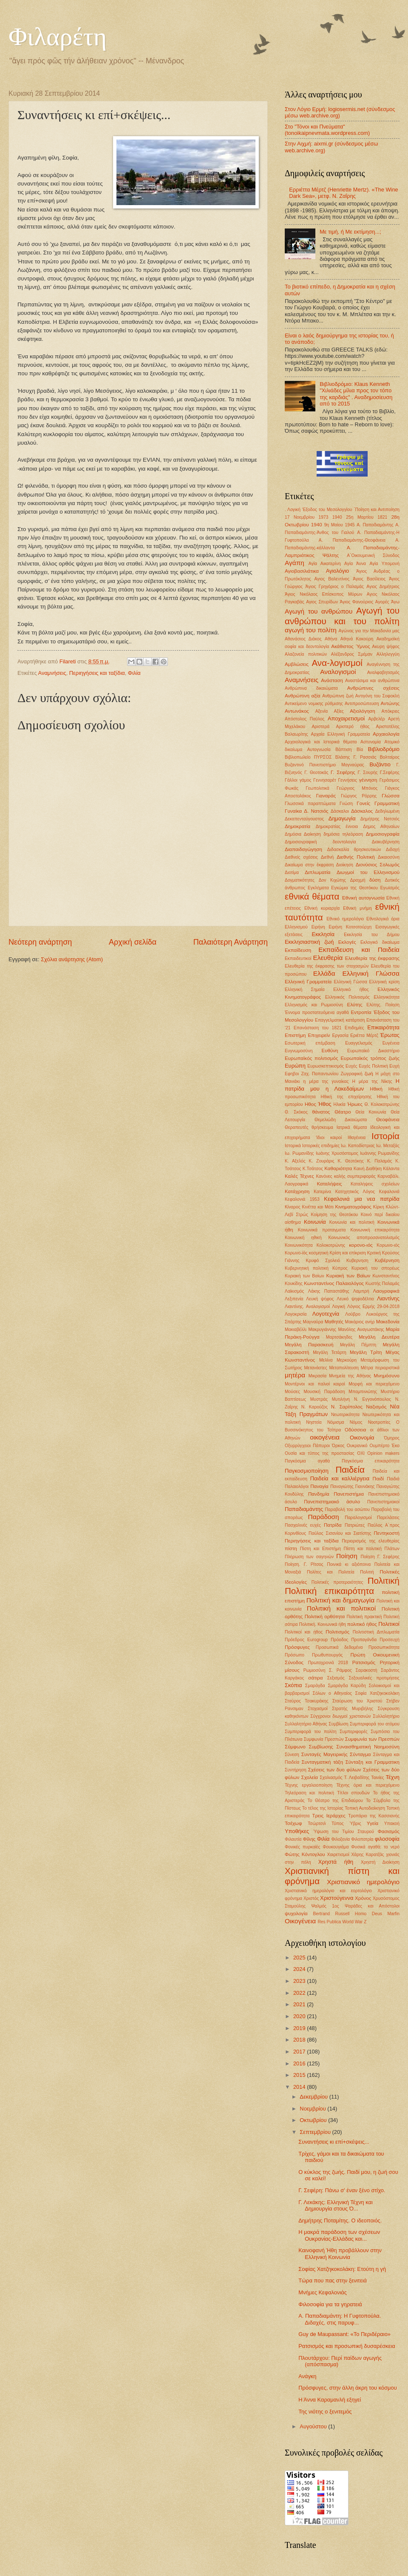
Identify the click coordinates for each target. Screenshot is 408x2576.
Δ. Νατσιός (316, 811)
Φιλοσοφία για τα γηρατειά (330, 2304)
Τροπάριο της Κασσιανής (374, 1815)
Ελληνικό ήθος (351, 989)
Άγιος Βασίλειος (369, 579)
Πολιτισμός (337, 1631)
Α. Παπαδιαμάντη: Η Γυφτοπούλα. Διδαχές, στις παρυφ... (339, 2319)
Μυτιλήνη (341, 1399)
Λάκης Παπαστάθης (328, 1291)
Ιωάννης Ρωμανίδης (380, 1153)
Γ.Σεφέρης (390, 772)
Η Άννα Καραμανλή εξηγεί (329, 2399)
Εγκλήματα (318, 887)
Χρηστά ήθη (336, 1862)
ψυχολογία (296, 1913)
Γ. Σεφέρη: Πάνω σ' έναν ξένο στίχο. (341, 2190)
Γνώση (346, 803)
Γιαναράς (326, 795)
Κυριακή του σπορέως (375, 1268)
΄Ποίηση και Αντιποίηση (377, 509)
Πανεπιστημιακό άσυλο (332, 1501)
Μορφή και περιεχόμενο (374, 1384)
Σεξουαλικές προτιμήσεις (374, 1678)
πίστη (291, 1548)
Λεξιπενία (294, 1299)
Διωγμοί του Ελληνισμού (368, 872)
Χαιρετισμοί (338, 1854)
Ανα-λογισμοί (337, 663)
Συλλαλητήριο (386, 1716)
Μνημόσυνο (387, 1375)
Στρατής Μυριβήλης (352, 1708)
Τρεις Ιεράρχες (328, 1815)
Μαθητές (334, 1321)
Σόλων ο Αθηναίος (332, 1693)
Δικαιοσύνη (389, 857)
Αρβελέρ (376, 719)
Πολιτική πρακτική (364, 1616)
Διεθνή (327, 857)
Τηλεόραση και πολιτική (309, 1793)
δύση (374, 879)
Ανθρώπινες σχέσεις (373, 688)
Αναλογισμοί (338, 671)
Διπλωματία (317, 872)
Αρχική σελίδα (132, 942)
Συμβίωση (338, 1724)
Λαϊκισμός (294, 1291)
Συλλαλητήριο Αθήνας (306, 1724)
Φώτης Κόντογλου (305, 1854)
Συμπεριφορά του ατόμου (375, 1724)
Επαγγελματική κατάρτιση (340, 1020)
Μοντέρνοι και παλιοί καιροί (315, 1384)
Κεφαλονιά (389, 1191)
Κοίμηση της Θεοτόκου (334, 1214)
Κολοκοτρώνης (331, 1245)
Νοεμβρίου (313, 2108)
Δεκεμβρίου (314, 2096)
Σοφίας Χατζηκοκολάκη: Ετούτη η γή (342, 2269)
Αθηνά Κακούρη (356, 639)
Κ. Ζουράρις (321, 1161)
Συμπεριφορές (354, 1731)
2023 (300, 1981)
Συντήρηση (295, 1770)
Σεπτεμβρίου (316, 2132)
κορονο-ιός (361, 1245)
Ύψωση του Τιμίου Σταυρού (343, 1831)
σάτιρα (315, 1677)
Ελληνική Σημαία (305, 989)
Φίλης (309, 1839)
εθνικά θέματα (312, 896)
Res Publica (329, 1921)
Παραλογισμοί (358, 1517)
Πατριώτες (355, 1525)
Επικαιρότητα (383, 1027)
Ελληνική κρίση (384, 982)
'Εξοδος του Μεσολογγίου (327, 509)
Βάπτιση (343, 749)
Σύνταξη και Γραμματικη (373, 1762)
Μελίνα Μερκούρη (338, 1360)
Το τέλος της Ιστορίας (322, 1808)
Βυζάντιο (379, 764)
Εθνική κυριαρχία (322, 908)
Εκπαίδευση (298, 950)
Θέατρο (342, 1111)
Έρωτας (390, 1035)
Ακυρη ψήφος (386, 646)
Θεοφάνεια (388, 1119)
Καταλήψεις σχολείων (375, 1184)
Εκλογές (347, 942)
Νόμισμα (335, 1422)
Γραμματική (387, 803)
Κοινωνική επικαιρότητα (375, 1230)
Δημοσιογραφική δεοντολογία (320, 842)
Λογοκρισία (295, 1314)
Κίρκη (378, 1207)
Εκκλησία (323, 934)
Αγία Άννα (355, 563)
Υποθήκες (297, 1831)
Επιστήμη (295, 1035)
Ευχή (394, 1066)
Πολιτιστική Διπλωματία (376, 1632)
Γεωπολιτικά (317, 788)
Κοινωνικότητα (299, 1245)
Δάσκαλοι (340, 811)
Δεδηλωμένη (387, 811)
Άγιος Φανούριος (357, 602)
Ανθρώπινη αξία (302, 695)
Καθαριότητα (338, 1168)
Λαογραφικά (386, 1291)
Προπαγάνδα (364, 1639)
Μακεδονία (388, 1321)
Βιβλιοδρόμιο (384, 749)
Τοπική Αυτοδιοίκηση (365, 1808)
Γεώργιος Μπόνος (357, 788)
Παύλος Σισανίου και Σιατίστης (340, 1533)
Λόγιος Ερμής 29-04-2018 (373, 1306)
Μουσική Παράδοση (324, 1391)
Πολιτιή (367, 1572)
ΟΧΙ (361, 1453)
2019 (300, 2028)
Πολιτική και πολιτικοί (341, 1608)
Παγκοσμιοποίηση (307, 1471)
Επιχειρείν (319, 1035)
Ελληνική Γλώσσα (371, 973)
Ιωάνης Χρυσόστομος (337, 1153)
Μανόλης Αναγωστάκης (361, 1329)
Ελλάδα (324, 973)
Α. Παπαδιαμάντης (375, 525)
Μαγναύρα (313, 1321)
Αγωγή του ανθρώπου (318, 611)
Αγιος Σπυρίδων (322, 602)
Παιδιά (393, 1478)
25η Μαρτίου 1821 (366, 517)
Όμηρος (392, 1438)
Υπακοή (392, 1823)
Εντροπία (361, 1012)
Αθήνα (331, 639)
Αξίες (338, 711)
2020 (300, 2016)
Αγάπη (294, 562)
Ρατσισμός (363, 1662)
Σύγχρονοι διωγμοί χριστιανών (340, 1716)
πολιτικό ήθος (362, 1624)
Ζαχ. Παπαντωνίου (319, 1073)
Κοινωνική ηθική (303, 1237)
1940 (337, 517)
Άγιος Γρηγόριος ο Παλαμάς (335, 586)
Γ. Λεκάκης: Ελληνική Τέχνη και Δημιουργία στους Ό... (335, 2205)
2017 (300, 2051)
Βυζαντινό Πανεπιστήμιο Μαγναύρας (324, 765)
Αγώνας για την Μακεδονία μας (369, 630)
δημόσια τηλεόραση (343, 834)
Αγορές (382, 602)
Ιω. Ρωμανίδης (299, 1153)
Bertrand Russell (331, 1913)
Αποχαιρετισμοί (346, 718)
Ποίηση (346, 1555)
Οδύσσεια (355, 1429)
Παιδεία (349, 1469)
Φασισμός (389, 1831)
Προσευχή (390, 1639)
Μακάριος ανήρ (360, 1321)
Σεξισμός (336, 1678)
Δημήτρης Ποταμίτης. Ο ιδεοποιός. (340, 2220)
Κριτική (374, 1253)
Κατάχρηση (297, 1191)
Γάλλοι (291, 780)
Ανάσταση (332, 680)
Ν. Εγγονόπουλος (372, 1399)
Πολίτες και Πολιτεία (330, 1572)
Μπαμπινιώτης (362, 1391)
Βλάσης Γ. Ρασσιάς (356, 757)
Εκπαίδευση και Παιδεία (359, 949)
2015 (300, 2075)
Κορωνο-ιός (388, 1245)
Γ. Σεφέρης (343, 772)
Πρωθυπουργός (327, 1655)
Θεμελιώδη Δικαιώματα (340, 1119)
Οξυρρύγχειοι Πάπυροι (307, 1445)
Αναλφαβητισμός (383, 672)
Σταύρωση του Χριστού (357, 1701)
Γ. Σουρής (367, 772)
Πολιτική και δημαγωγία (340, 1600)
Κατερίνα (322, 1191)
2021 (300, 2004)
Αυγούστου (314, 2426)
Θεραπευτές (296, 1127)
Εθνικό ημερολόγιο (345, 919)
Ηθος (310, 1104)
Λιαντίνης (388, 1298)
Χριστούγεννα (336, 1898)
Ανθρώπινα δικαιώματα (311, 688)
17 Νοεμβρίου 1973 (306, 517)
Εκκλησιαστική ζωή (309, 942)
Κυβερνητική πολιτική (307, 1268)
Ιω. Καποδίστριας (358, 1145)
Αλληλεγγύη (388, 654)
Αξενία (321, 711)
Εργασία (340, 1035)
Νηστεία (313, 1422)
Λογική (338, 1306)
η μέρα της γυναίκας (325, 1081)
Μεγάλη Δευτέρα (379, 1336)
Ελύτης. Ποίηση (383, 1004)
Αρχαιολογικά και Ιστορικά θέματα (321, 742)
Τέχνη (392, 1777)
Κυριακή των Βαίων (304, 1276)
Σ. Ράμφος (340, 1670)
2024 (300, 1969)
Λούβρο (352, 1314)
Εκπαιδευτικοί (298, 958)
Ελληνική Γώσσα (350, 982)
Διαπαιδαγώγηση (303, 849)
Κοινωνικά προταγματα (322, 1230)
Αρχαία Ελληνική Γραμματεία (340, 734)
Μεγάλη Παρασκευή (309, 1344)
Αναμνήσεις (52, 673)
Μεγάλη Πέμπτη (358, 1344)
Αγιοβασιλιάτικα (302, 571)
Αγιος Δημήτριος (383, 586)
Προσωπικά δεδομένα (339, 1647)
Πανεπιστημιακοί (383, 1501)
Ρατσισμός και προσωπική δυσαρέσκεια (346, 2346)
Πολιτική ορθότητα (325, 1616)
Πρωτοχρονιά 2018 (328, 1662)
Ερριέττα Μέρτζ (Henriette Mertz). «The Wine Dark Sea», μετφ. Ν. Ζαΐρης (343, 192)
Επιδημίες (354, 1027)
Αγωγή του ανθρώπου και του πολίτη (342, 615)
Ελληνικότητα (387, 997)
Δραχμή (358, 880)
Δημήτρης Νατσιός (380, 819)
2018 (300, 2039)
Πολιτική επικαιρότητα (329, 1591)
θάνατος (321, 1111)
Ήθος (324, 1104)
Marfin (393, 1913)
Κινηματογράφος (353, 1206)
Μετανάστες (315, 1367)
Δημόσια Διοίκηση (303, 834)
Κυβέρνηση (387, 1260)
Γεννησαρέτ (324, 780)
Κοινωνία (315, 1222)
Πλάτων (392, 1548)
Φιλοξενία (340, 1839)
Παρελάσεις (388, 1517)
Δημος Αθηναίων (381, 826)
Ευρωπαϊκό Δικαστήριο (373, 1050)
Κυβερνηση (357, 1260)
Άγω (395, 602)
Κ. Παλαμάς (379, 1161)
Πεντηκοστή (387, 1533)
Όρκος (338, 1445)
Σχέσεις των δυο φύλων (334, 1769)
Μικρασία (317, 1376)
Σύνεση (292, 1754)
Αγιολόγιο (337, 571)
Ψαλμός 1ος (325, 1906)
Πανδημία (318, 1493)
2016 (300, 2063)
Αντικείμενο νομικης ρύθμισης (314, 703)
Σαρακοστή (366, 1670)
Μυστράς (319, 1399)
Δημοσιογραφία (383, 834)
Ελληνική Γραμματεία (308, 981)
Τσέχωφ (293, 1823)
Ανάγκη (307, 2376)
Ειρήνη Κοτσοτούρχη (350, 927)
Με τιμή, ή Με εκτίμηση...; (350, 231)
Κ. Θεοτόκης (351, 1161)
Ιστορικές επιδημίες (321, 1145)
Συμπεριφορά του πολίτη (311, 1731)
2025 (300, 1957)
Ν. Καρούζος (314, 1407)
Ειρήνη (318, 927)
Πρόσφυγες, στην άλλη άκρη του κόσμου (347, 2388)
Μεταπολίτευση (343, 1367)
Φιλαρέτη (57, 37)
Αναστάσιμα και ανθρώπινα (372, 680)
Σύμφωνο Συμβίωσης (309, 1746)
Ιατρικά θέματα (352, 1127)
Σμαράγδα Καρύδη (347, 1685)
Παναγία (319, 1486)
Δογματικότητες (299, 880)
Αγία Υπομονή (385, 563)
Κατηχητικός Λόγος (355, 1191)
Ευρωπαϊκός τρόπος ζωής (370, 1058)
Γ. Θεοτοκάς (316, 772)
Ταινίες (377, 1777)
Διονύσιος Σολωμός (378, 864)
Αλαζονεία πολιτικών (306, 654)
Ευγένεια (391, 1043)
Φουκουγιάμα (335, 1847)
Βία (360, 749)
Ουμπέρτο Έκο (385, 1445)
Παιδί (378, 1478)
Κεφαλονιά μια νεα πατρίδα (362, 1199)
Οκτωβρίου (314, 2120)
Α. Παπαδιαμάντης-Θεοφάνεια (352, 540)
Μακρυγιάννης (322, 1329)
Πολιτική (384, 1580)
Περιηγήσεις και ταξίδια (97, 673)
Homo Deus (368, 1913)
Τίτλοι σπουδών (353, 1793)
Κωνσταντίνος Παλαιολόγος (334, 1283)
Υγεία (372, 1823)
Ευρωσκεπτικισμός (325, 1066)
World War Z (354, 1921)
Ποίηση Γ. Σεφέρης (380, 1556)
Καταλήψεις (329, 1183)
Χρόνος (363, 1898)
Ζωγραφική (351, 1073)
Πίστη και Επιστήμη (320, 1548)
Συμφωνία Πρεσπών (324, 1739)
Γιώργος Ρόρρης (359, 796)
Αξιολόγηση (362, 711)
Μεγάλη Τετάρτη (329, 1352)
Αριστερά (320, 726)
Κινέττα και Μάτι (317, 1207)
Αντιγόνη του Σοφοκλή (377, 696)
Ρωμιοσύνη (314, 1670)
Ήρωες (355, 1104)
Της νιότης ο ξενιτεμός (324, 2411)
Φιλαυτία (293, 1839)
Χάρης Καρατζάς (367, 1854)
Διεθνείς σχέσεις (301, 857)
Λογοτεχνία (326, 1314)
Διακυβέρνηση (386, 842)
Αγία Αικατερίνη (325, 563)
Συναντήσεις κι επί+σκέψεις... (333, 2142)
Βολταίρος (390, 757)
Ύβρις (355, 1823)
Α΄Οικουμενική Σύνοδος (373, 555)
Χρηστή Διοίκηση (380, 1862)
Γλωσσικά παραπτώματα (310, 803)
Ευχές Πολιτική (373, 1066)
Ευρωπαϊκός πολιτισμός (311, 1058)
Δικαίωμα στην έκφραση (309, 864)
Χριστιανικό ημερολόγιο (363, 1881)
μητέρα (295, 1375)
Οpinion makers (383, 1453)
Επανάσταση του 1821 (318, 1027)
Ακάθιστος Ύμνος (350, 646)
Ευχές (351, 1066)
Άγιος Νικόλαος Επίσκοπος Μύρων (323, 594)
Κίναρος (292, 1207)
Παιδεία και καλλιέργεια (339, 1478)
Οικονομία (362, 1437)
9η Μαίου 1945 (339, 525)
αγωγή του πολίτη (311, 630)
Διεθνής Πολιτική (355, 857)
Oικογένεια (300, 1921)
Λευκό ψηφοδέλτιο (355, 1299)
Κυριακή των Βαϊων (348, 1275)
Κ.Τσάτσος (313, 1168)
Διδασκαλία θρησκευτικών (354, 849)
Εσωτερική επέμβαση (310, 1043)
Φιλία (134, 673)
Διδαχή (393, 849)
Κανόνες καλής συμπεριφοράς (346, 1176)
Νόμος (356, 1422)
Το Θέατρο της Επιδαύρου (335, 1800)
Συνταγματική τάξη (322, 1762)
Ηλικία (339, 1104)
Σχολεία (309, 1777)
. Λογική (292, 509)
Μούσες (292, 1391)
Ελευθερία (328, 957)
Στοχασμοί (318, 1708)
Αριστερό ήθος (352, 726)
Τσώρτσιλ (317, 1823)
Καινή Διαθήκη (368, 1168)
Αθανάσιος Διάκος (303, 639)
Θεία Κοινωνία (370, 1112)
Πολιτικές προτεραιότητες (337, 1582)
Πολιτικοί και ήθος (304, 1632)
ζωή (369, 1073)
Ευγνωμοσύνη (298, 1050)
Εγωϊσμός (390, 887)
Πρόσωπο (294, 1655)
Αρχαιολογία (386, 734)
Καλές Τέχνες (299, 1176)
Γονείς (363, 803)
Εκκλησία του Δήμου (372, 934)
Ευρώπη (295, 1065)
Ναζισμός (376, 1406)
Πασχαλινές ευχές (303, 1525)
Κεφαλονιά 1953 (302, 1199)
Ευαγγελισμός (358, 1043)
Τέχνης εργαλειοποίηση (308, 1785)
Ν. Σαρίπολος (347, 1406)
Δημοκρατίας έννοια (337, 826)
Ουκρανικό (357, 1445)
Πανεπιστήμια (349, 1493)
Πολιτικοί (389, 1624)
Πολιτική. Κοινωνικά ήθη (322, 1624)
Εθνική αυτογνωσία (363, 897)
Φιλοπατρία (362, 1839)
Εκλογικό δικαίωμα (380, 942)
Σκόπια (293, 1685)
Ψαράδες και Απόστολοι (372, 1906)
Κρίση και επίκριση (347, 1253)
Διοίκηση (344, 864)
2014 (300, 2087)
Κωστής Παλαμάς (383, 1283)
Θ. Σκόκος (296, 1112)
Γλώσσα (391, 795)
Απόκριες (390, 711)
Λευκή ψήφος (320, 1299)
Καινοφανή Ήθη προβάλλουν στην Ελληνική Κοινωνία (340, 2253)
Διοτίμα (292, 872)
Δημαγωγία (342, 818)
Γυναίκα (293, 811)
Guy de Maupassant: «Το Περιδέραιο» (344, 2334)
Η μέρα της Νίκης (372, 1081)
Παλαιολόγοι (297, 1486)
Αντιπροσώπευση (362, 703)
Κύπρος (340, 1268)
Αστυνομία (370, 742)
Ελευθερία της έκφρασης (372, 958)
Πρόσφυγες (297, 1647)
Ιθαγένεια (357, 1137)
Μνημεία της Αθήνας (350, 1376)
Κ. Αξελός (295, 1161)
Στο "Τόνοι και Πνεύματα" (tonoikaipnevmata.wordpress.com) (327, 129)
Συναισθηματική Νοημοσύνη (368, 1746)
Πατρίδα (333, 1525)
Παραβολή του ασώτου (347, 1509)
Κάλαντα (391, 1168)
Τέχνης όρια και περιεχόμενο (368, 1785)
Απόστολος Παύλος (304, 719)
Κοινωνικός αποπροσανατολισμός (364, 1237)
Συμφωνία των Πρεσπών (372, 1739)
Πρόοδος (339, 1639)
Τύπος (338, 1823)
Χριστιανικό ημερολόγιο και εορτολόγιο (328, 1890)
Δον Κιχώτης (332, 880)
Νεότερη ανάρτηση (40, 942)
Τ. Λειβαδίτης (356, 1777)
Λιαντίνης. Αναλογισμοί (307, 1306)
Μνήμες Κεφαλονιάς (322, 2292)
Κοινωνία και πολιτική (351, 1222)
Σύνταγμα (360, 1754)
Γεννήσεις (347, 780)
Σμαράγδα (315, 1685)
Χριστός (311, 1898)
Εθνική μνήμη (357, 908)
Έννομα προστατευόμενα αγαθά (317, 1012)
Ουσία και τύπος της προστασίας (319, 1453)
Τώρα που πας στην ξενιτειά (332, 2280)
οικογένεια (325, 1437)
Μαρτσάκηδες (339, 1337)
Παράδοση (323, 1516)
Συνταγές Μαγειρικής (324, 1754)
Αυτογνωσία (319, 749)
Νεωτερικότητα (345, 1414)
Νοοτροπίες (379, 1422)
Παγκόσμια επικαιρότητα (371, 1461)
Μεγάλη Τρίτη (366, 1352)
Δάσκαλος (362, 811)
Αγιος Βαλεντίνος (332, 579)
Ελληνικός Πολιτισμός (347, 997)
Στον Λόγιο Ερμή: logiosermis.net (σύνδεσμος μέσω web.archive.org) (340, 112)
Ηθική (376, 1088)
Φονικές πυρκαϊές (302, 1847)
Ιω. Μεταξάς (388, 1145)
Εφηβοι (292, 1073)
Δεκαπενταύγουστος (304, 819)
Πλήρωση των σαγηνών (309, 1556)
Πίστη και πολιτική (363, 1548)
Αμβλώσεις (297, 664)
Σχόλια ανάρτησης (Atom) (72, 959)
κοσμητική (319, 1253)
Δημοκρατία (297, 826)
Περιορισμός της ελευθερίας (371, 1541)
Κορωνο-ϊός (296, 1253)
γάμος (306, 780)
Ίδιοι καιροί (329, 1137)
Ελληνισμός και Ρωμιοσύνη (314, 1004)
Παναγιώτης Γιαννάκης (352, 1486)
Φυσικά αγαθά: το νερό (375, 1847)
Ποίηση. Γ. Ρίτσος (304, 1564)
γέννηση (368, 780)
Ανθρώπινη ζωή (337, 696)
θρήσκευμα (322, 1127)
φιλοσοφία (387, 1839)
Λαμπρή (361, 1291)
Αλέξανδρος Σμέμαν (352, 654)
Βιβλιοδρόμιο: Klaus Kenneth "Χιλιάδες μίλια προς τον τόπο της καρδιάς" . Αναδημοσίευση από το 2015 (356, 394)
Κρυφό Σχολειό (323, 1260)
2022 (300, 1993)
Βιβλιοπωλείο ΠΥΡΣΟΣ (308, 757)
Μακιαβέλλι (295, 1329)
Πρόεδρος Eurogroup (306, 1639)
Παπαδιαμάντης (304, 1509)
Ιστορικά (293, 1145)
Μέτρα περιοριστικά (380, 1367)
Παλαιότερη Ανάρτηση (230, 942)
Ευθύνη (330, 1050)
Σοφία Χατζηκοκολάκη (377, 1693)
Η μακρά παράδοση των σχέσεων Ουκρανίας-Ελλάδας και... (339, 2235)
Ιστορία (385, 1136)
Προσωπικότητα (384, 1647)
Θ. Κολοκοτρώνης (382, 1104)
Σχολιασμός (331, 1777)
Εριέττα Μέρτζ (364, 1035)
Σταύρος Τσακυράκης (307, 1701)
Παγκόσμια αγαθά (307, 1461)
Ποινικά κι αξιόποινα (349, 1564)
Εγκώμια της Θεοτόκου (354, 887)
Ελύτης (354, 1004)
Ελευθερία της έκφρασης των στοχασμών (326, 966)
